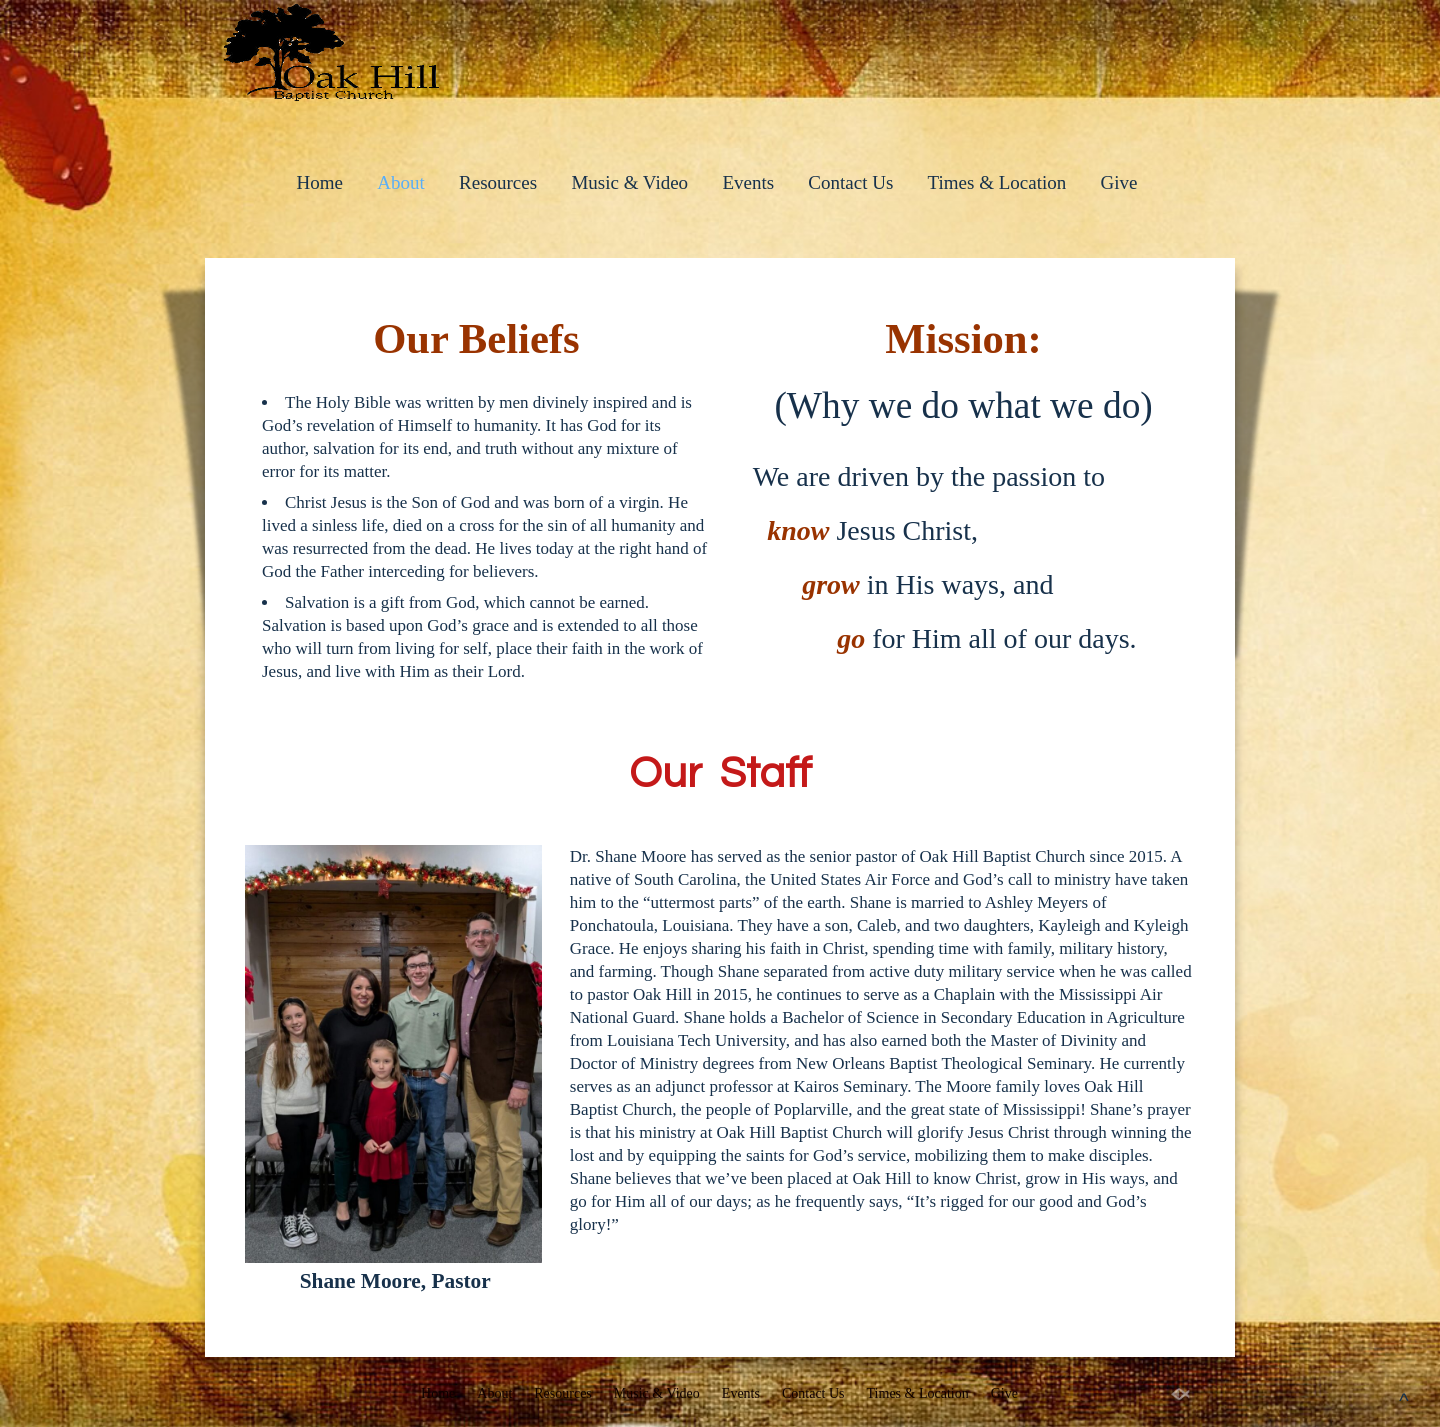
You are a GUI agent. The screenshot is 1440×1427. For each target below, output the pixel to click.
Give (1118, 182)
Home (320, 182)
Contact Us (850, 182)
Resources (498, 182)
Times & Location (997, 182)
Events (748, 182)
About (401, 182)
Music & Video (629, 182)
